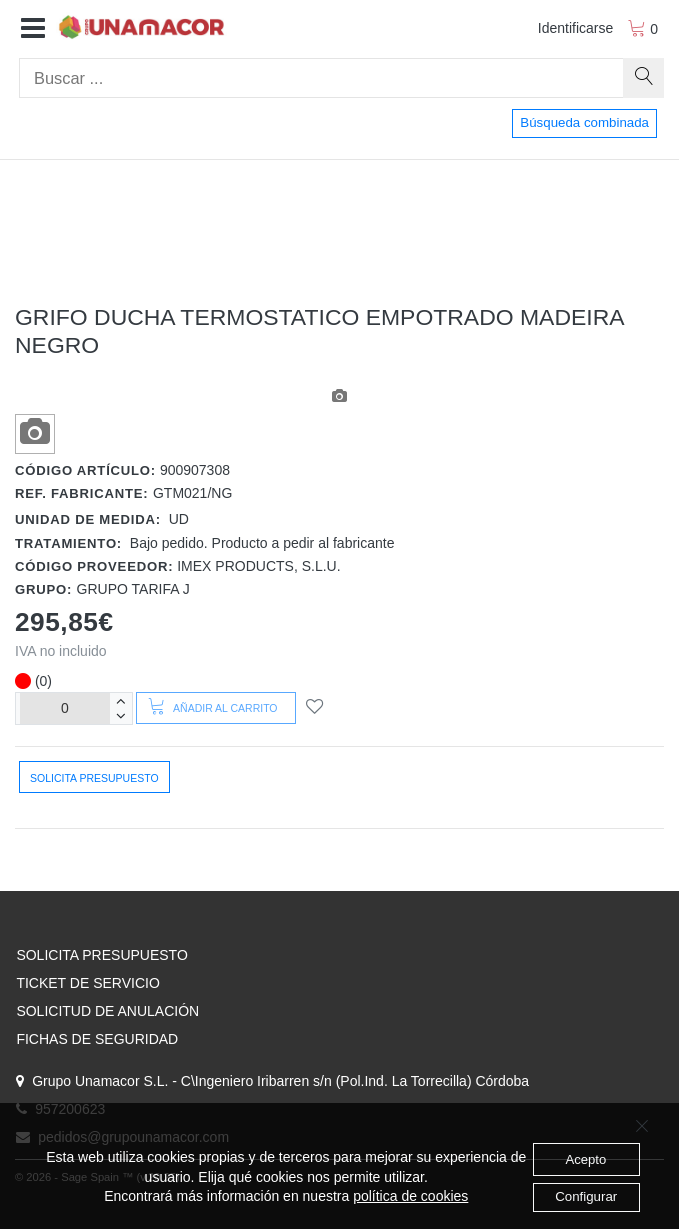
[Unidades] (65, 708)
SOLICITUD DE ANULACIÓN (107, 1011)
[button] (33, 29)
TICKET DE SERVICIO (87, 983)
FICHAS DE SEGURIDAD (97, 1039)
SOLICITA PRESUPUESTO (101, 955)
